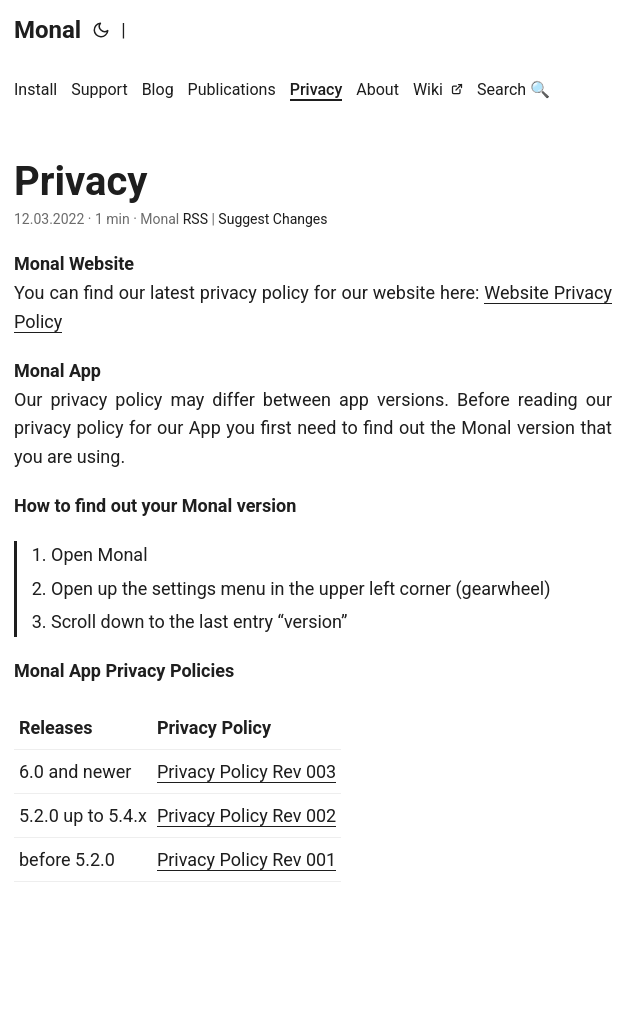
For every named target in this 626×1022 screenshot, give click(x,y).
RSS (193, 219)
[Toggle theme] (101, 30)
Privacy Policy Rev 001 (246, 859)
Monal (47, 30)
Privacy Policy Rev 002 (246, 815)
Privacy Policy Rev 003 (246, 771)
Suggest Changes (272, 219)
